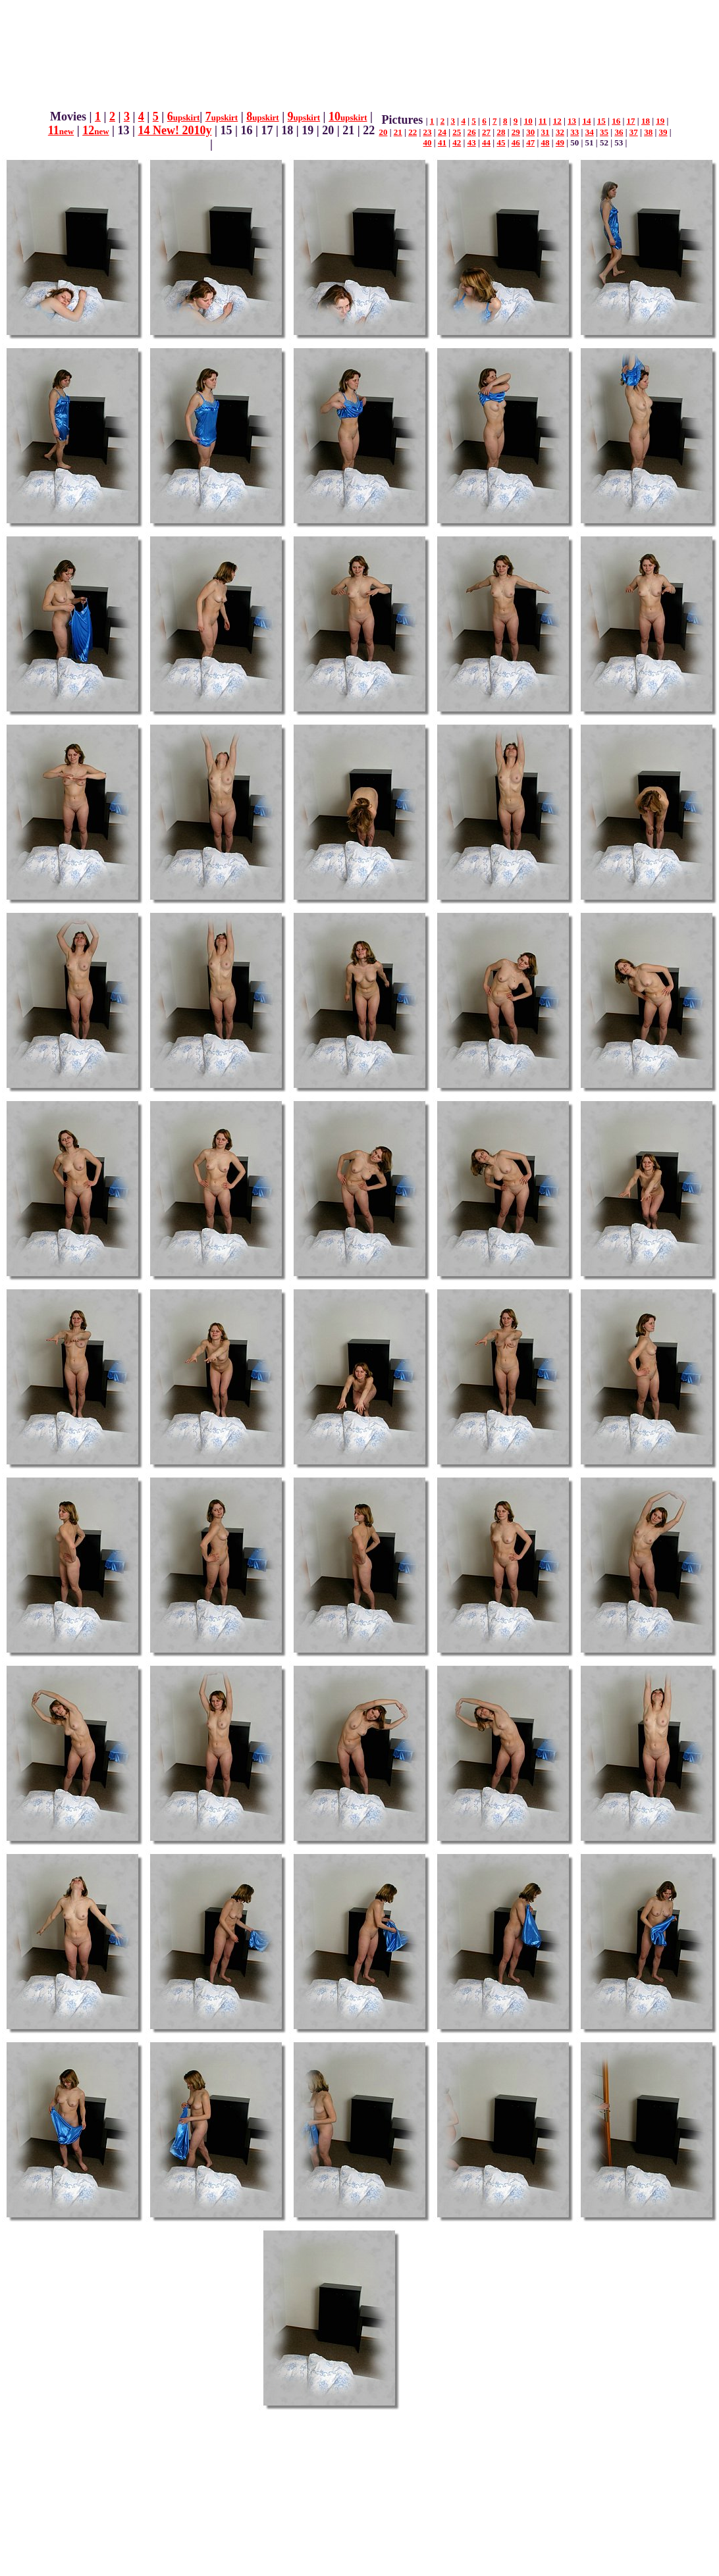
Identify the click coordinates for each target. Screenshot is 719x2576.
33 (574, 132)
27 (486, 132)
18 (645, 121)
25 (456, 132)
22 (412, 132)
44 (486, 142)
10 (348, 116)
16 (616, 121)
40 (427, 142)
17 (631, 121)
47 (530, 142)
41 (442, 142)
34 (589, 132)
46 (516, 142)
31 (545, 132)
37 (633, 132)
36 (618, 132)
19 (660, 121)
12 (95, 130)
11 (61, 130)
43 (471, 142)
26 (471, 132)
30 (530, 132)
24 (442, 132)
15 (601, 121)
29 (516, 132)
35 (604, 132)
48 (545, 142)
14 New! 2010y (175, 130)
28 (500, 132)
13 (572, 121)
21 (398, 132)
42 (456, 142)
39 (663, 132)
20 (383, 132)
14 (586, 121)
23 (427, 132)
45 (500, 142)
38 (648, 132)
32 (560, 132)
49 (560, 142)
